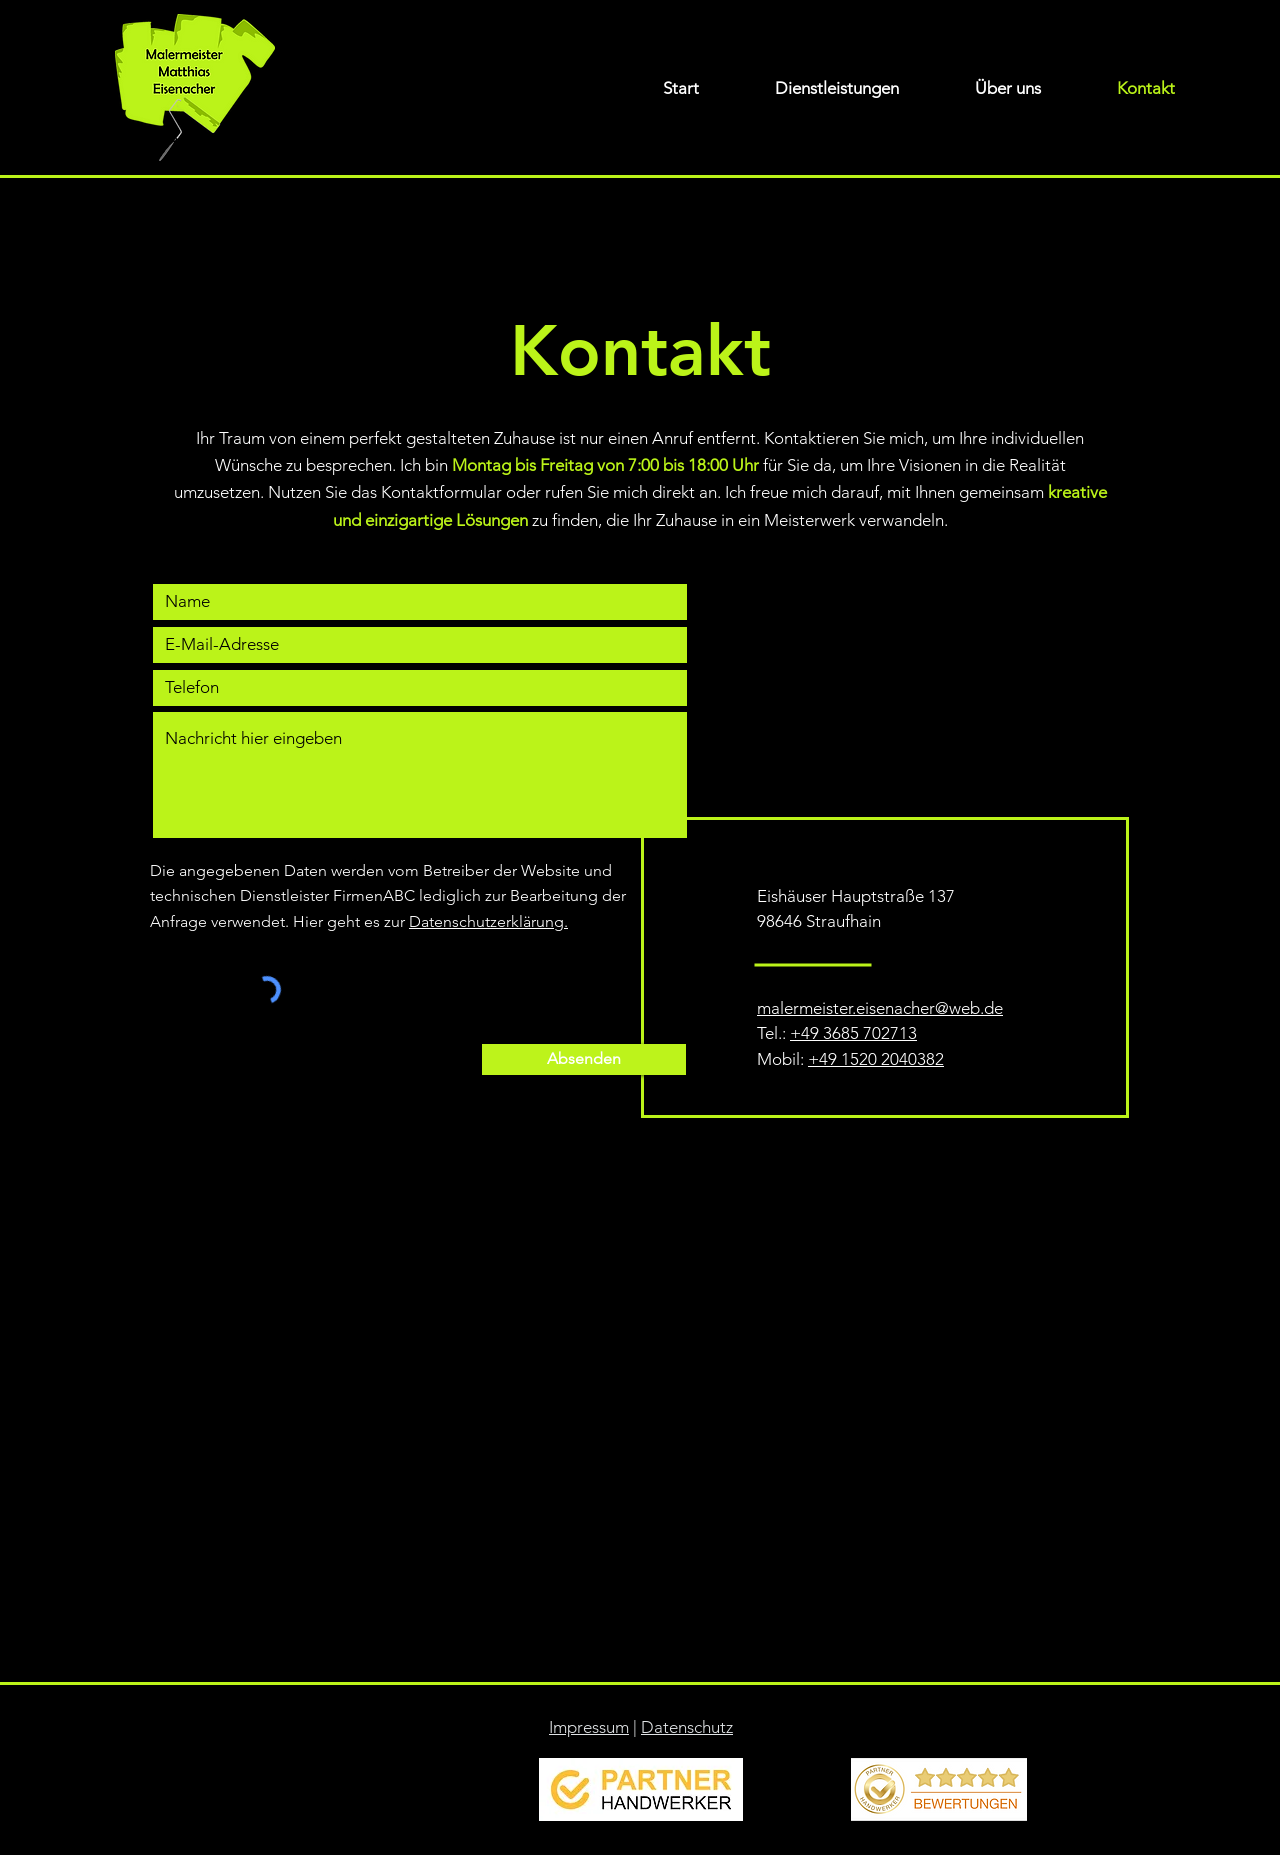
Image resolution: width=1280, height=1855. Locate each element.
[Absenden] (584, 1059)
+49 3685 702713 (853, 1033)
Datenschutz (687, 1727)
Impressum (589, 1727)
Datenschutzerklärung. (488, 921)
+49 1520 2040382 (876, 1059)
